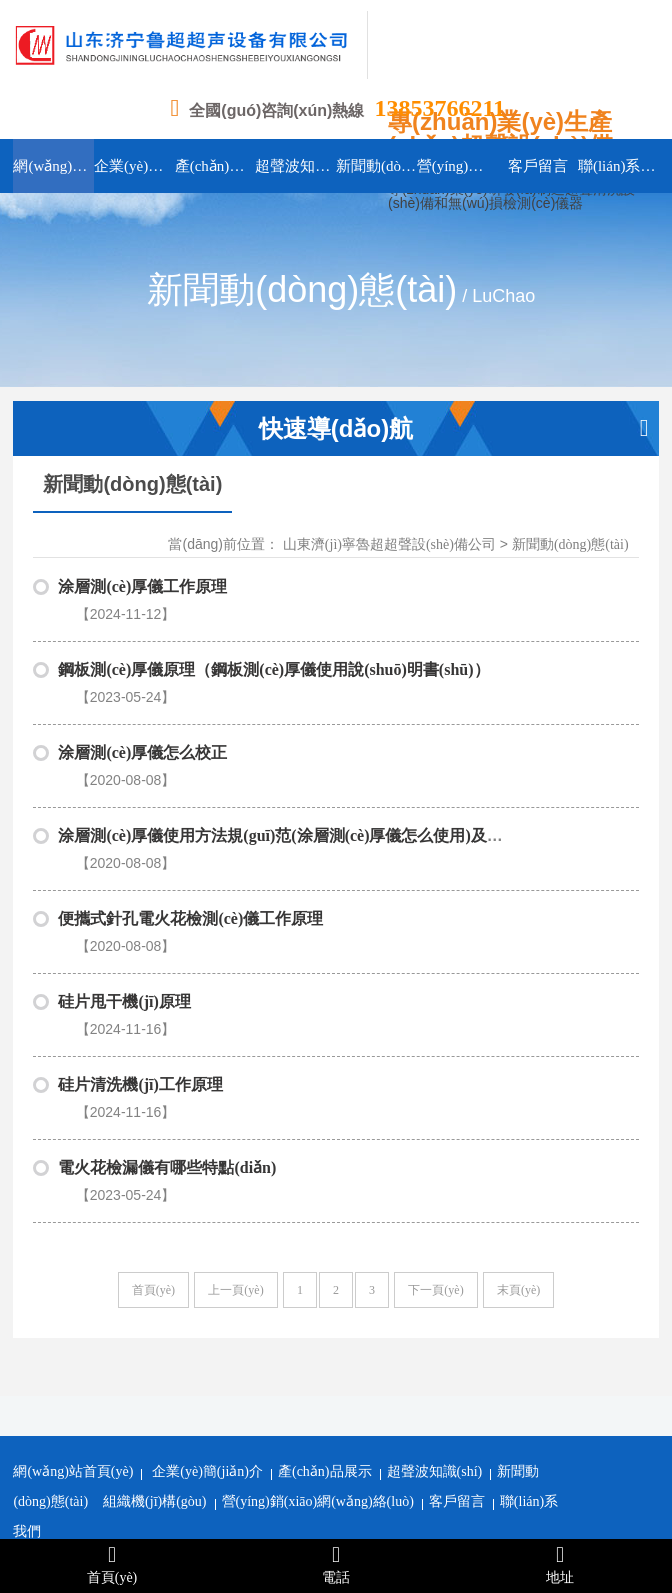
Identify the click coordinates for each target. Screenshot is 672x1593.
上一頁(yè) (235, 1089)
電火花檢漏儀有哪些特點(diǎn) (167, 991)
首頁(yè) (153, 1089)
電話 (336, 1564)
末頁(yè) (518, 1089)
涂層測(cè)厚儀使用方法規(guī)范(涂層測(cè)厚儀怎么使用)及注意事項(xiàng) (328, 760)
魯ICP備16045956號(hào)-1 (444, 1451)
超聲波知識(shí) (435, 1270)
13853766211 (439, 108)
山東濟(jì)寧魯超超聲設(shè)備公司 (389, 544)
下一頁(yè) (435, 1089)
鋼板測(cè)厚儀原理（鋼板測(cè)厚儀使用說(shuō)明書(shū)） (273, 644)
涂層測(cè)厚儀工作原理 (142, 586)
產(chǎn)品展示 (325, 1270)
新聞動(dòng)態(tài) (570, 544)
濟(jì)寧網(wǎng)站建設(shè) (265, 1482)
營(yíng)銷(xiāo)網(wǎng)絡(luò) (318, 1300)
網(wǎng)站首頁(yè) (73, 1270)
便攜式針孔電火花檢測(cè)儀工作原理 (190, 817)
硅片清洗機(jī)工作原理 (140, 933)
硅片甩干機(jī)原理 (124, 875)
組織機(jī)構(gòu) (154, 1300)
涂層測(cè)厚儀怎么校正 (142, 702)
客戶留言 (457, 1300)
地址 (560, 1564)
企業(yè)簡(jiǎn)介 (207, 1270)
